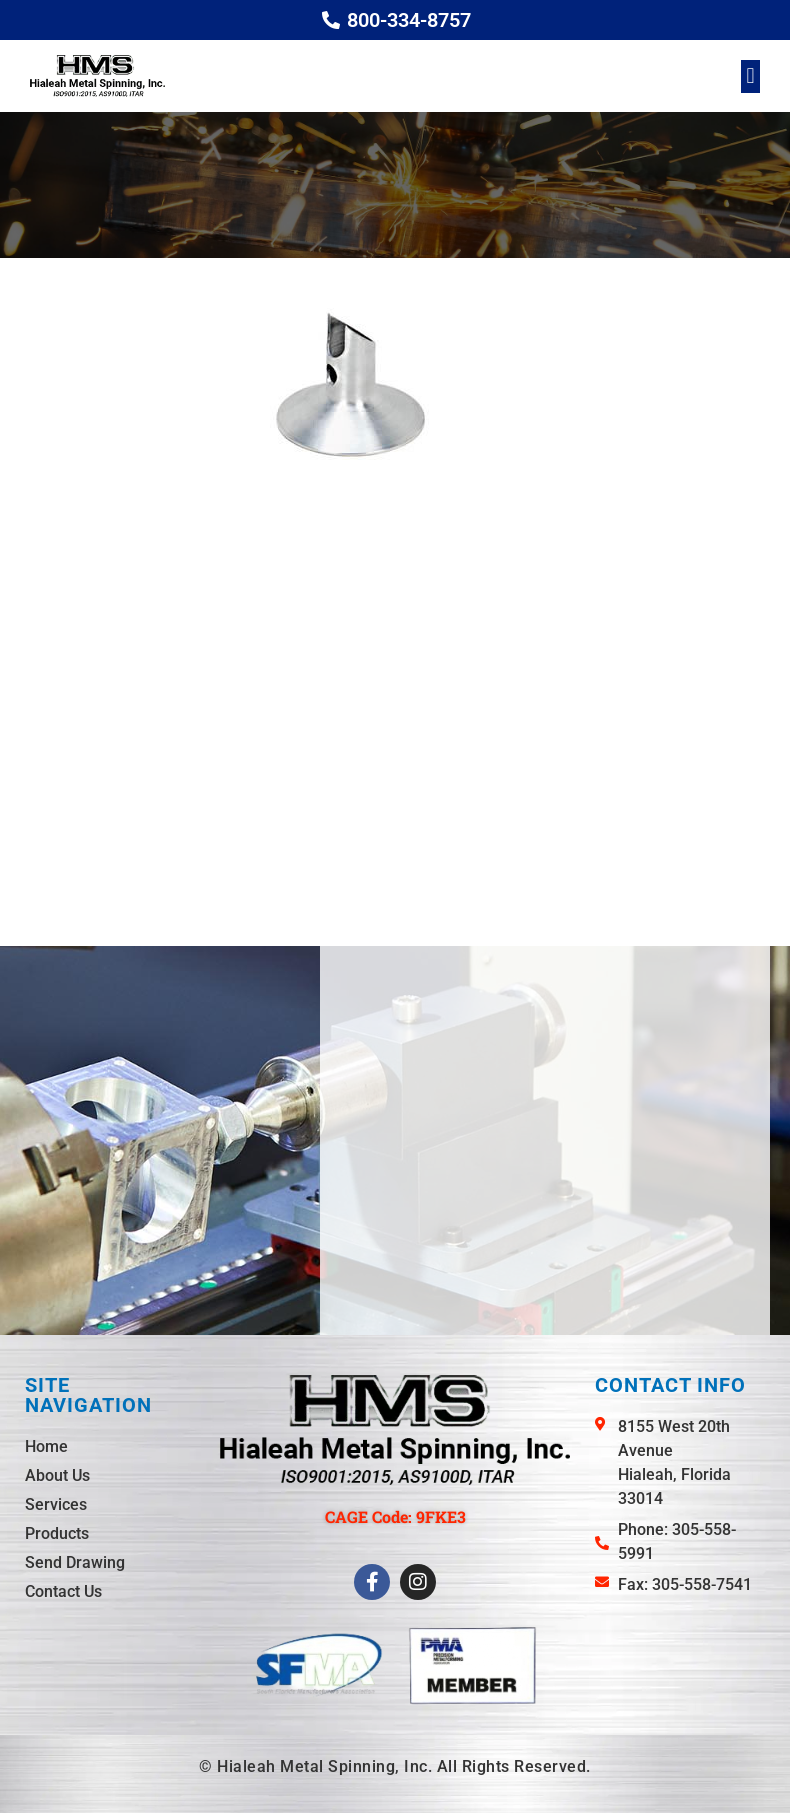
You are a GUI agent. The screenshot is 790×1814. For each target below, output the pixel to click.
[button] (750, 76)
